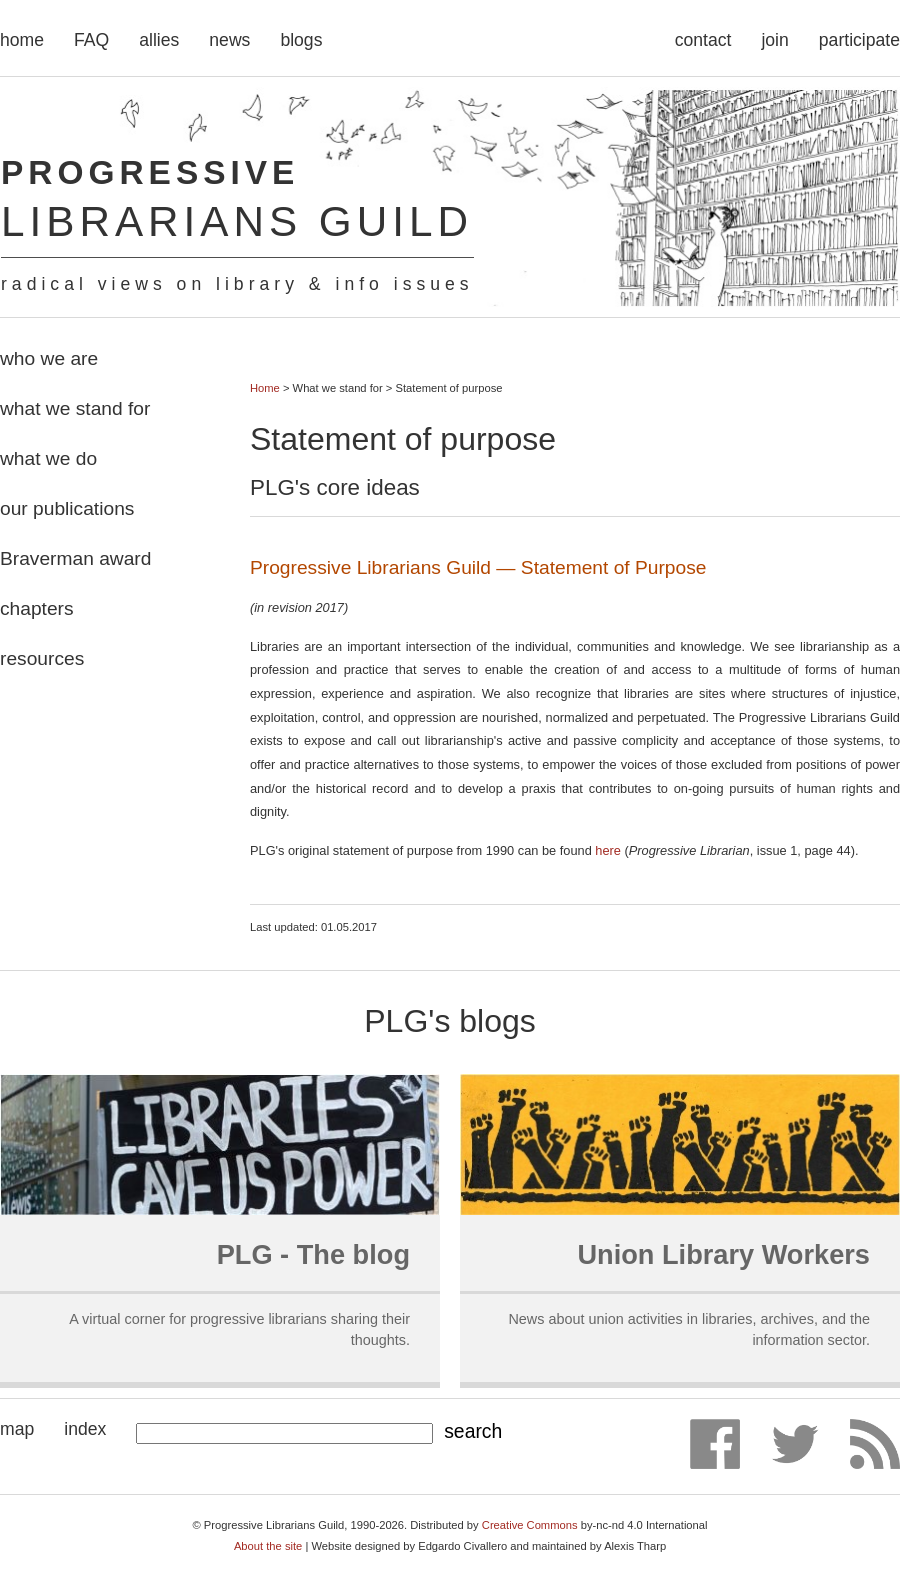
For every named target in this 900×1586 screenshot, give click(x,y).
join (774, 40)
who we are (49, 358)
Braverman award (75, 558)
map (17, 1429)
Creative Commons (530, 1525)
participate (859, 40)
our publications (67, 508)
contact (703, 40)
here (608, 850)
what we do (48, 458)
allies (159, 40)
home (22, 40)
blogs (301, 40)
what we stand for (75, 408)
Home (265, 388)
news (229, 40)
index (85, 1429)
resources (42, 658)
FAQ (91, 40)
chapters (37, 608)
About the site (268, 1546)
